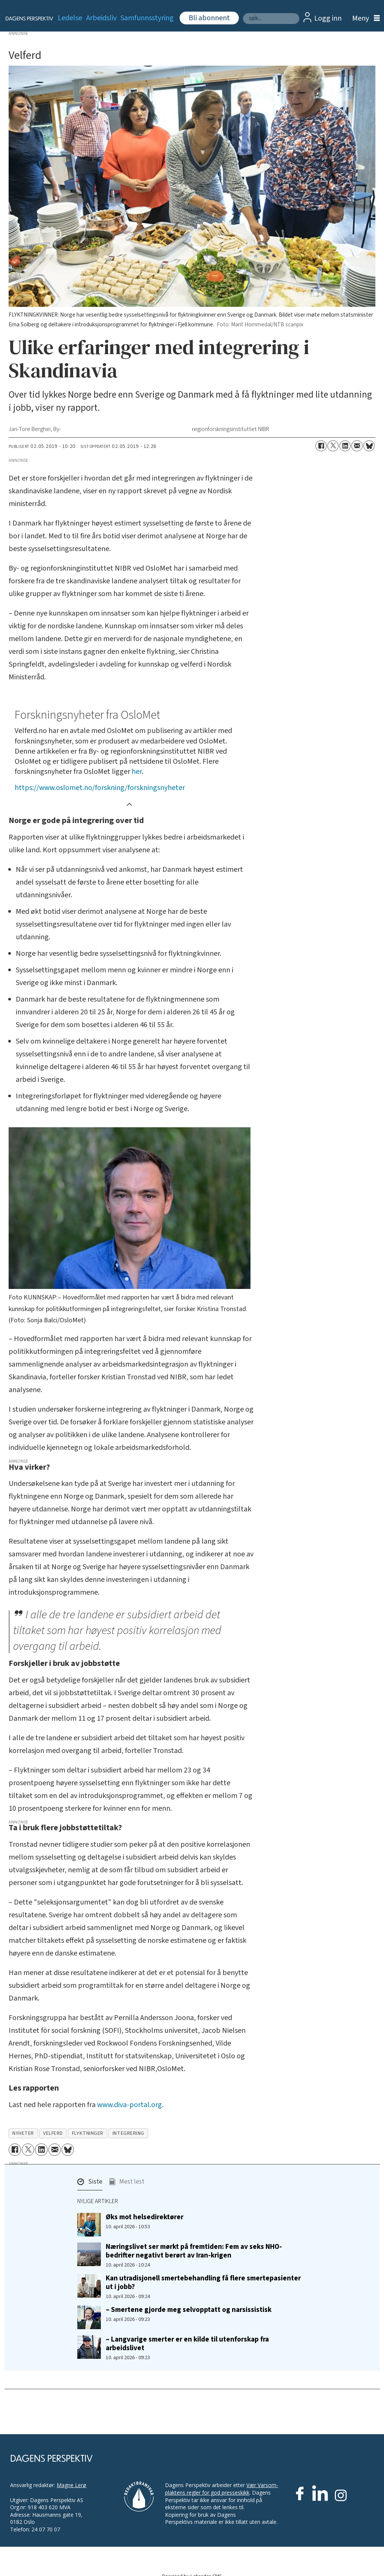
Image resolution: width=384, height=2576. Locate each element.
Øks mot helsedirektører (144, 2217)
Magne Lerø (71, 2485)
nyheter (23, 2133)
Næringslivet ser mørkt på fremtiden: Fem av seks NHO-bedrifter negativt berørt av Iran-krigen (194, 2251)
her (137, 771)
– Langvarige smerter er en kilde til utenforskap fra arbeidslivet (187, 2343)
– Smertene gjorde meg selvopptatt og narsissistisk (189, 2309)
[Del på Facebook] (321, 446)
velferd (53, 2133)
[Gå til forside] (25, 18)
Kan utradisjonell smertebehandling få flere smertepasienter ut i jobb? (203, 2282)
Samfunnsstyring (147, 18)
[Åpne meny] (364, 19)
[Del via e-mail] (357, 446)
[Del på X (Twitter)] (333, 446)
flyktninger (88, 2133)
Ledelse (70, 18)
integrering (128, 2133)
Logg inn (328, 18)
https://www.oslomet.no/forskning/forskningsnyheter (100, 788)
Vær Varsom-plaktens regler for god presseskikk (221, 2488)
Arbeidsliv (101, 18)
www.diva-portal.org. (130, 2105)
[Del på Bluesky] (369, 446)
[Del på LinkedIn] (345, 446)
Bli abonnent (209, 18)
